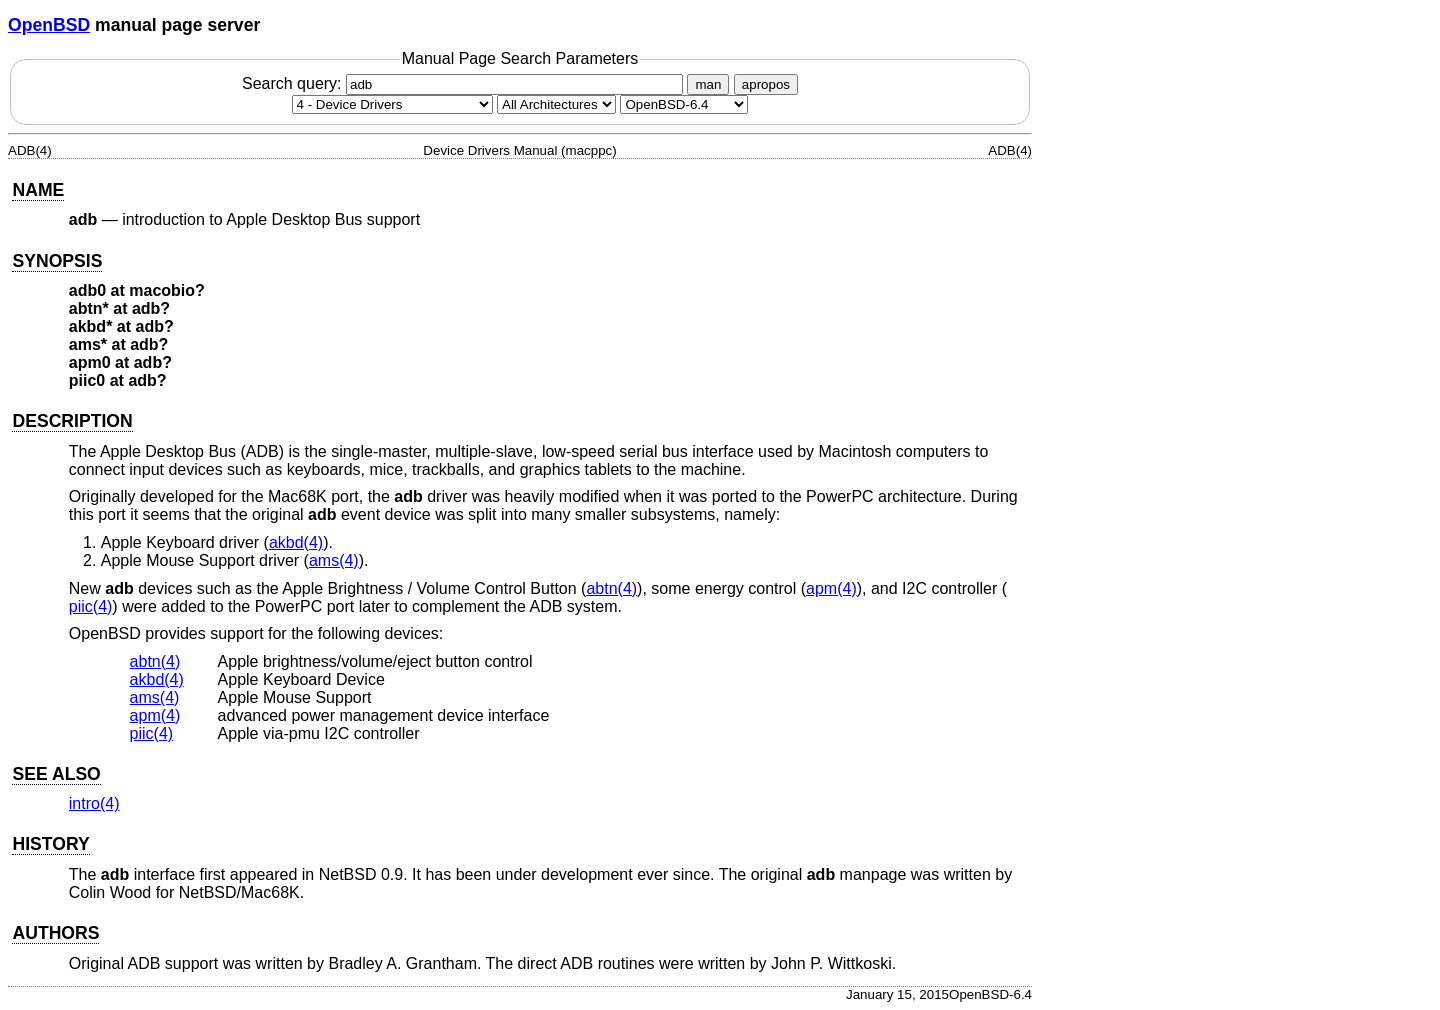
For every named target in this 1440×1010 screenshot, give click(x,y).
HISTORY (50, 844)
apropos (766, 84)
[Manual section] (392, 104)
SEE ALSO (56, 774)
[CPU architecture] (556, 104)
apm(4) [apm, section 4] (831, 588)
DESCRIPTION (72, 421)
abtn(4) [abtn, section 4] (611, 588)
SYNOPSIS (57, 261)
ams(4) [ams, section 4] (334, 560)
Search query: (465, 83)
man (708, 84)
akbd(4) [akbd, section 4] (296, 542)
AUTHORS (55, 933)
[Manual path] (684, 104)
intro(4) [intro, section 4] (94, 803)
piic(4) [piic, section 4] (91, 606)
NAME (38, 190)
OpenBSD (49, 25)
